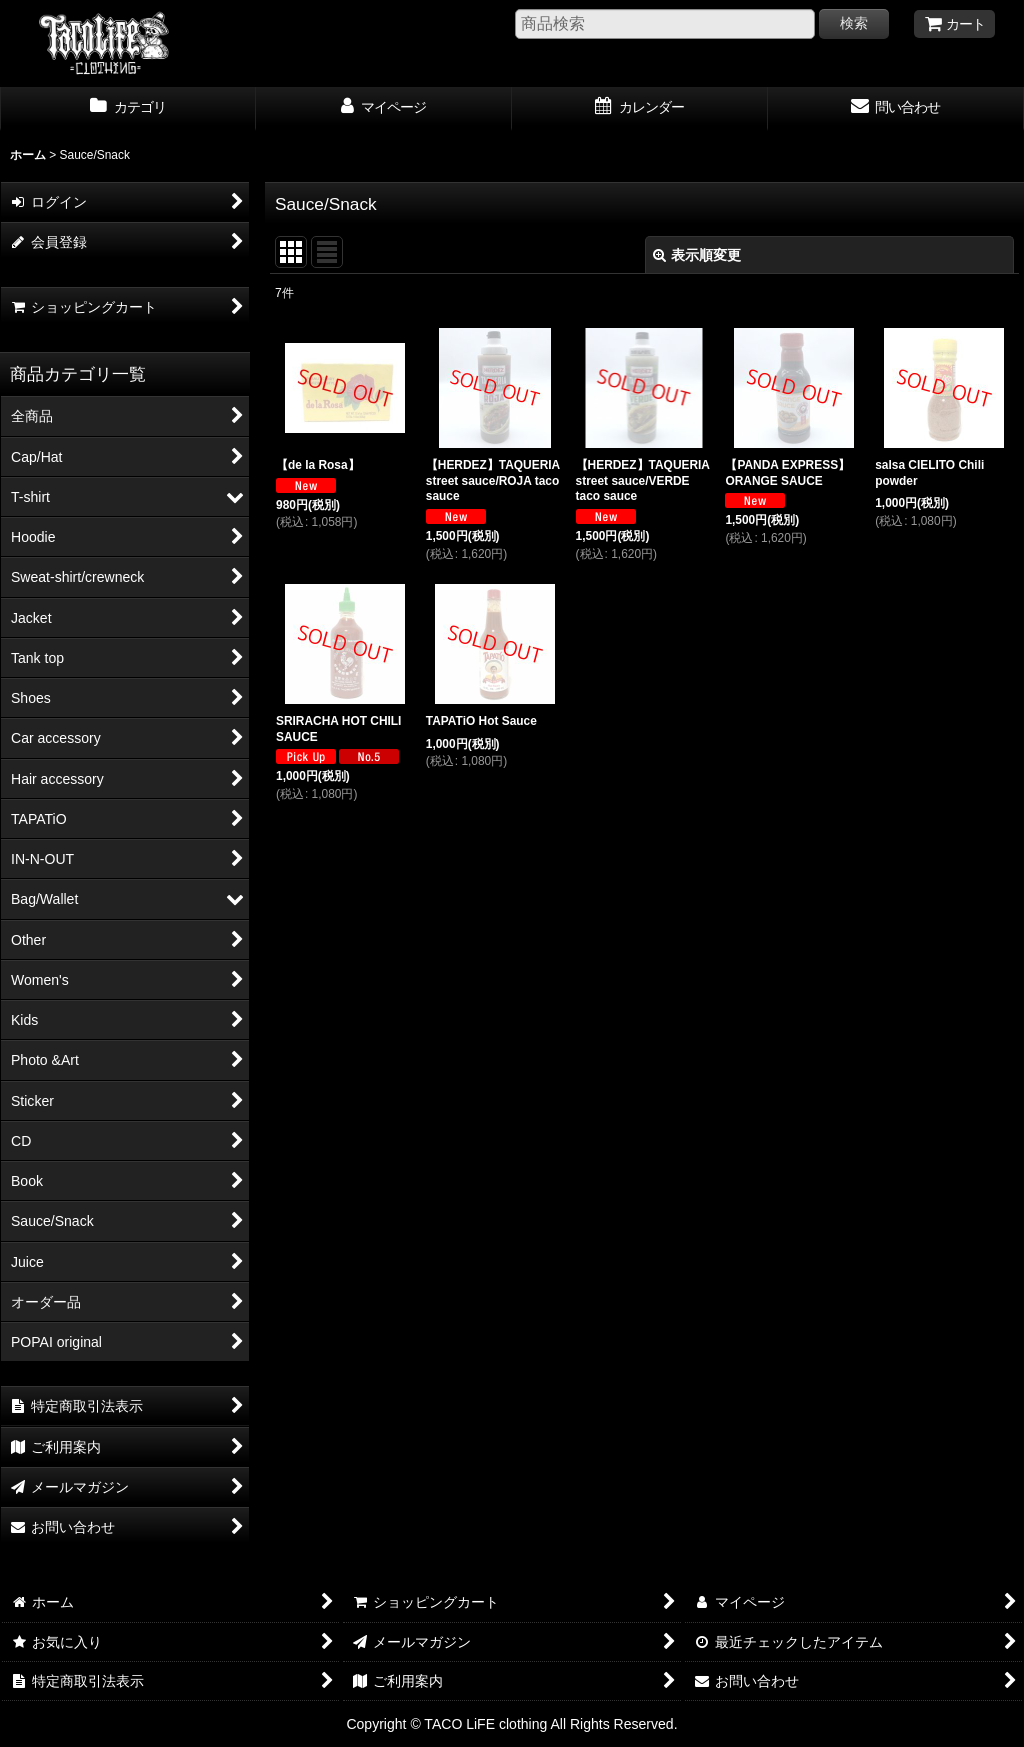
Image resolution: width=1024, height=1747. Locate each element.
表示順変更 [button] (697, 255)
